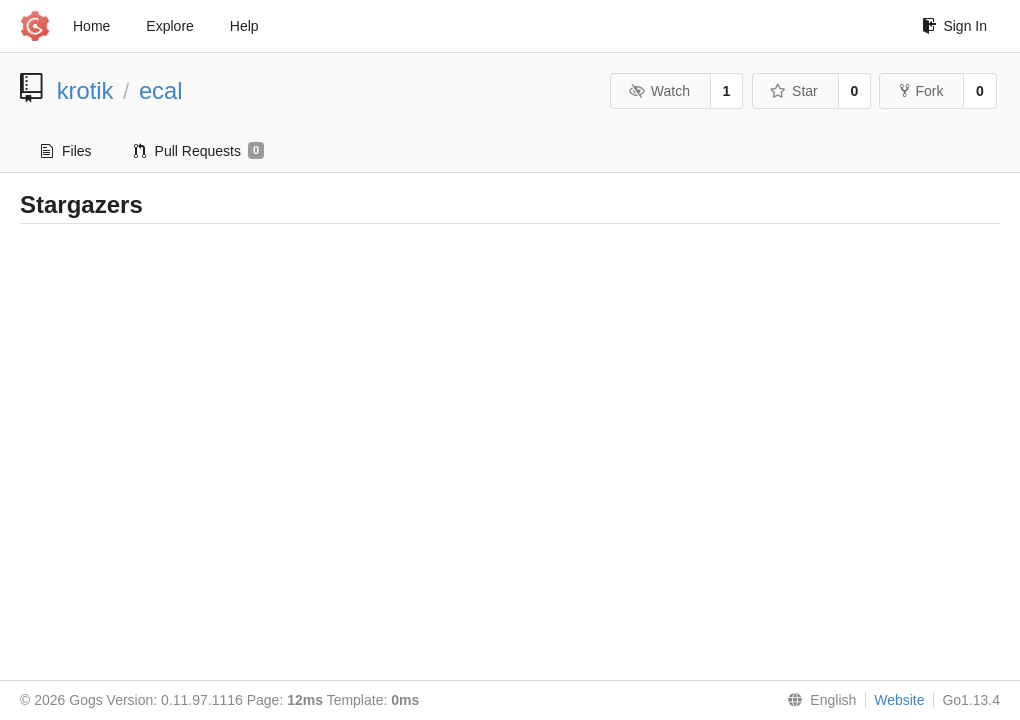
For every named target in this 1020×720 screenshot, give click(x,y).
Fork (921, 91)
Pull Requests (199, 151)
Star (794, 91)
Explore (169, 26)
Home (91, 26)
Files (66, 151)
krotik (85, 90)
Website (899, 700)
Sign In (954, 26)
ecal (161, 90)
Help (244, 26)
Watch (659, 91)
